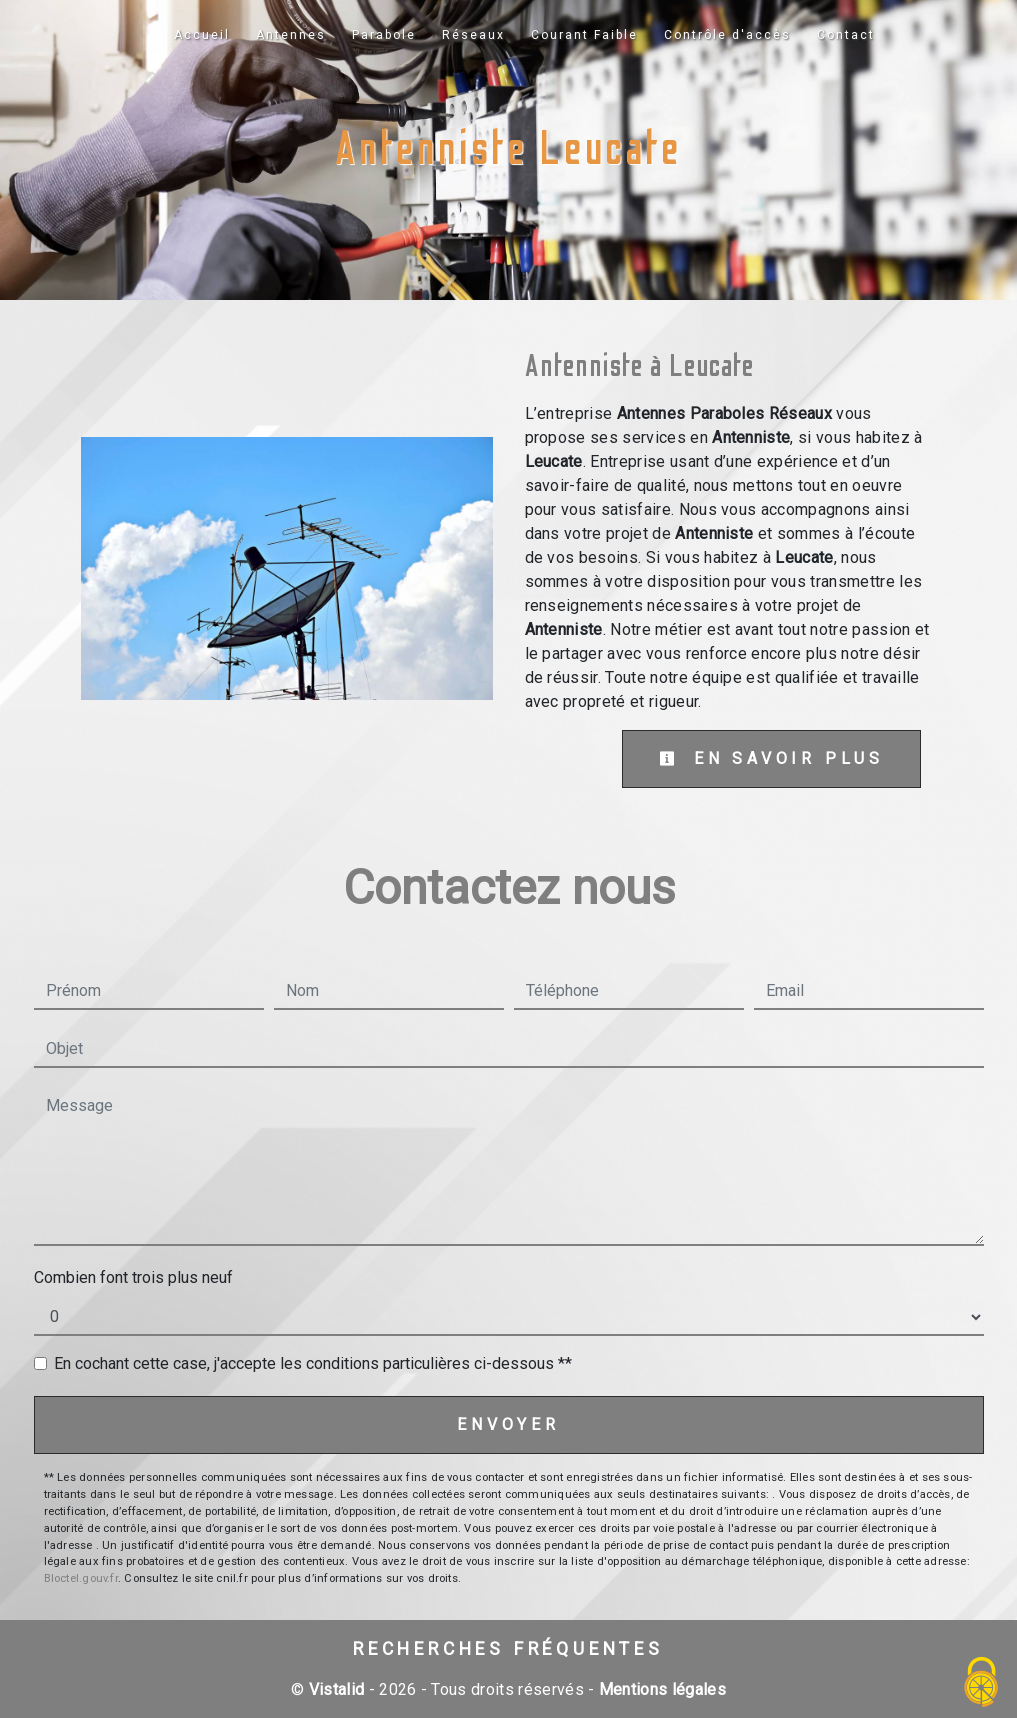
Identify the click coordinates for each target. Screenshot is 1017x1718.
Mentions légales (660, 1689)
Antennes (291, 35)
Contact (846, 35)
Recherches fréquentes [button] (508, 1649)
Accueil (202, 35)
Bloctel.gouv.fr (81, 1578)
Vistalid (337, 1689)
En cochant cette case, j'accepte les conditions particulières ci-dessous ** (313, 1363)
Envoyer (508, 1424)
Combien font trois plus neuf (133, 1277)
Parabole (384, 35)
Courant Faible (584, 35)
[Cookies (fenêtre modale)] (982, 1683)
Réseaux (473, 35)
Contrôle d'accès (727, 35)
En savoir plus (771, 758)
